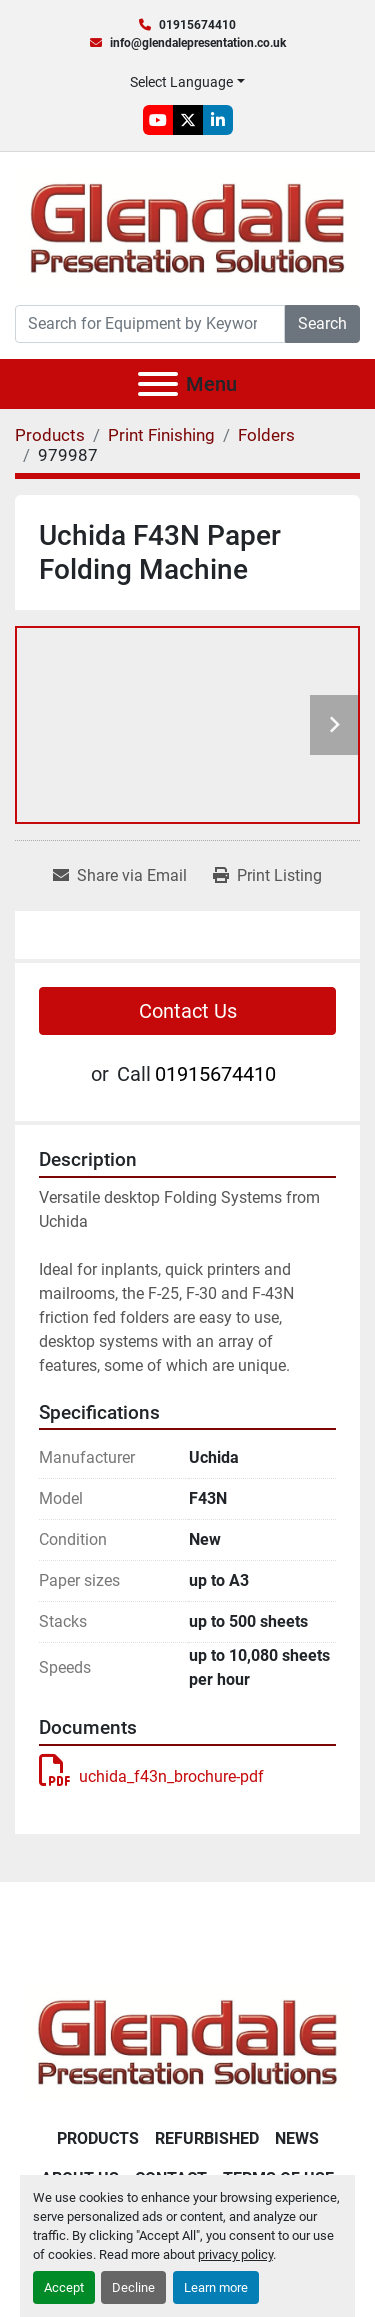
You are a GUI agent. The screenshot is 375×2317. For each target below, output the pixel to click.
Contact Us (188, 1011)
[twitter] (188, 120)
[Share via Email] (120, 876)
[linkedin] (218, 120)
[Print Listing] (267, 876)
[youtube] (158, 120)
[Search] (150, 324)
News (297, 2138)
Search (322, 323)
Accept (64, 2287)
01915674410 (197, 25)
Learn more (216, 2287)
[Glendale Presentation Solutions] (187, 2040)
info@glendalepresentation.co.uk (198, 43)
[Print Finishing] (161, 435)
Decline (133, 2287)
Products (98, 2138)
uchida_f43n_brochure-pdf (151, 1776)
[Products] (50, 435)
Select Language (181, 82)
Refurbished (207, 2138)
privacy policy (235, 2254)
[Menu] (158, 384)
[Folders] (266, 435)
